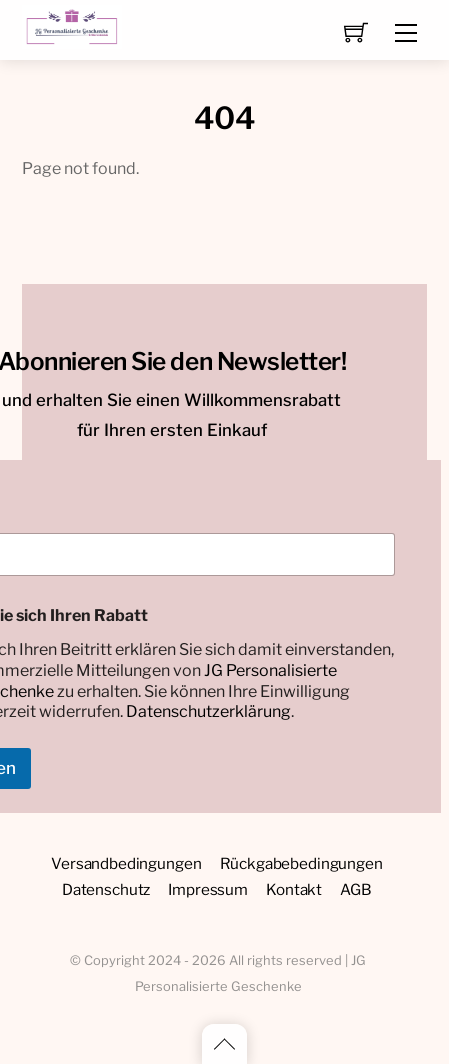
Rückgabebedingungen (301, 863)
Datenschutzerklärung (208, 711)
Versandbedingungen (126, 863)
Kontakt (294, 889)
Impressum (208, 889)
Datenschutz (106, 889)
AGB (356, 889)
